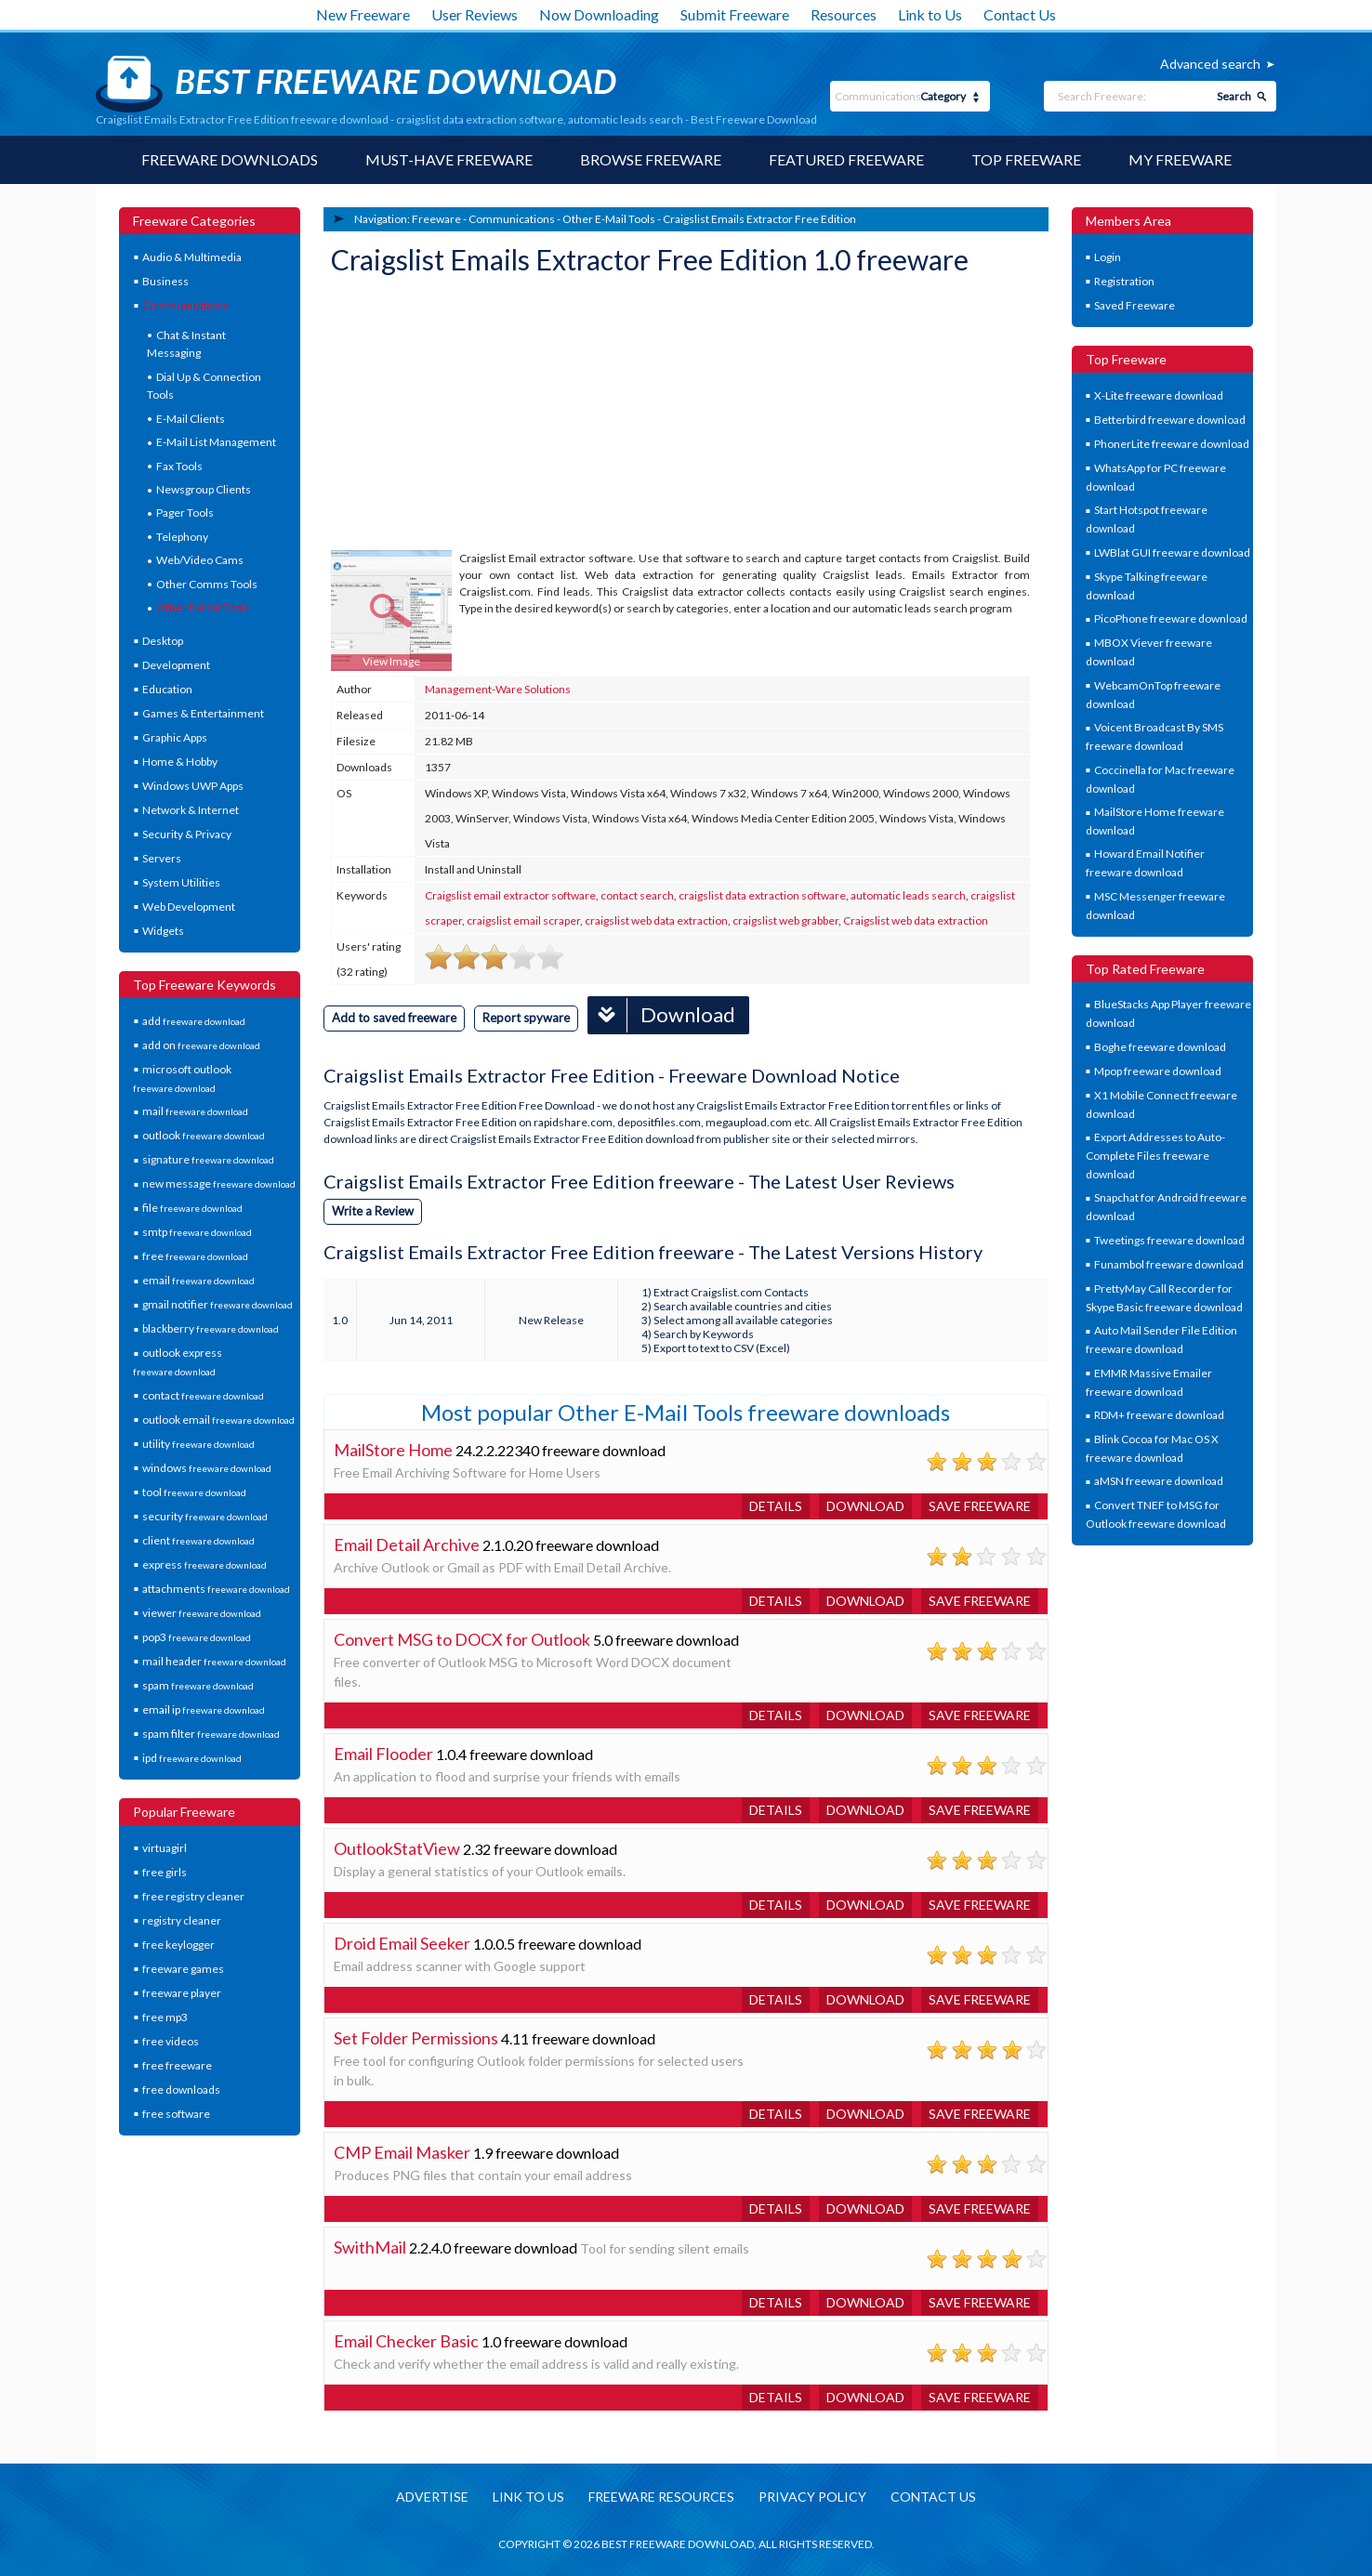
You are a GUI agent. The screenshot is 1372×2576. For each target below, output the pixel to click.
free (195, 1256)
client (198, 1540)
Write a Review (373, 1210)
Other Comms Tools (206, 584)
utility (198, 1444)
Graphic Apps (174, 737)
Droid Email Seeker (402, 1943)
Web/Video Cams (200, 560)
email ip (203, 1709)
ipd (192, 1758)
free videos (170, 2041)
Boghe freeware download (1160, 1047)
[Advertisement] (470, 415)
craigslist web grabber (785, 920)
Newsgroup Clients (203, 489)
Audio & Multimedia (192, 257)
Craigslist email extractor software (510, 895)
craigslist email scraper (523, 920)
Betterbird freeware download (1170, 420)
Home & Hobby (180, 762)
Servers (161, 858)
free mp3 (165, 2017)
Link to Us (930, 14)
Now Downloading (599, 14)
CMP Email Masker (402, 2152)
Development (176, 665)
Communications (185, 305)
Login (1107, 257)
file (192, 1208)
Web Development (188, 906)
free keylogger (178, 1945)
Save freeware (980, 1506)
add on (201, 1045)
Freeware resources (661, 2496)
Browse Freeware (650, 159)
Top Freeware (1026, 159)
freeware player (181, 1993)
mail (195, 1111)
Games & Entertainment (203, 713)
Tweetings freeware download (1169, 1240)
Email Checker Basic (406, 2341)
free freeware (177, 2065)
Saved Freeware (1134, 305)
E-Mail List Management (216, 442)
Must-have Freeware (449, 159)
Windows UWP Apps (193, 786)
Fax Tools (179, 466)
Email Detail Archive (407, 1544)
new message (219, 1183)
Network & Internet (190, 810)
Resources (844, 14)
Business (165, 281)
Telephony (182, 537)
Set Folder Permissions (416, 2038)
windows (206, 1468)
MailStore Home (393, 1449)
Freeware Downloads (229, 159)
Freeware (436, 219)
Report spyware (526, 1017)
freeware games (183, 1969)
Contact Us (1019, 14)
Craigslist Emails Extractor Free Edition (759, 219)
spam (198, 1685)
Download (661, 1015)
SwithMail (370, 2247)
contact (203, 1395)
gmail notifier (217, 1304)
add (193, 1021)
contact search (637, 895)
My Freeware (1180, 159)
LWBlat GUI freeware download (1172, 552)
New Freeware (363, 14)
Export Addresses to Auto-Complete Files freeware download (1156, 1155)
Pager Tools (185, 512)
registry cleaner (181, 1920)
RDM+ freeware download (1159, 1415)
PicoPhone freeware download (1170, 618)
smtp (197, 1232)
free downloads (181, 2089)
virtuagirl (164, 1848)
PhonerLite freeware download (1171, 444)
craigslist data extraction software (762, 895)
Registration (1124, 281)
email (198, 1280)
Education (167, 689)
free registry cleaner (193, 1896)
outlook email (218, 1419)
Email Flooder (383, 1753)
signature (208, 1159)
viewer (201, 1613)
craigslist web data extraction (656, 920)
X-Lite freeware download (1158, 395)
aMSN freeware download (1158, 1481)
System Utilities (181, 882)
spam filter (211, 1734)
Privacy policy (812, 2496)
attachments (216, 1589)
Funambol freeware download (1169, 1264)
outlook (203, 1135)
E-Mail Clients (190, 419)
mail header (214, 1661)
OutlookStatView (397, 1848)
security (205, 1516)
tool (194, 1492)
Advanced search (1210, 64)
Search (1234, 96)
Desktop (162, 641)
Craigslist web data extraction (915, 920)
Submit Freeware (734, 14)
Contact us (933, 2496)
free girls (164, 1872)
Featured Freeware (846, 159)
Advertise (432, 2496)
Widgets (163, 931)
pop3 (196, 1637)
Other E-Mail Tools (202, 607)
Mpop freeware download (1157, 1071)
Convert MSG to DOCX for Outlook (462, 1639)
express (204, 1564)
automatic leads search (908, 895)
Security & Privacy (186, 834)
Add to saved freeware (394, 1017)
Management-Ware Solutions (498, 689)
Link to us (528, 2496)
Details (775, 1506)
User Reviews (474, 14)
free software (176, 2114)
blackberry (210, 1328)
